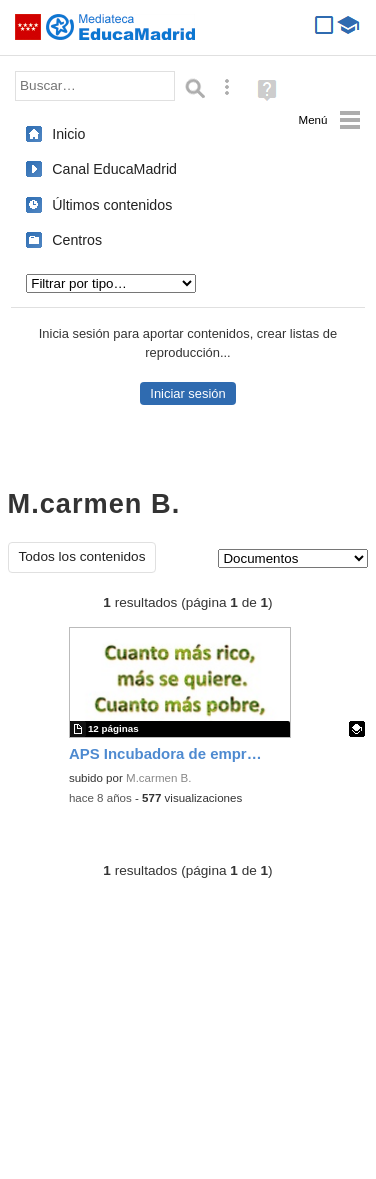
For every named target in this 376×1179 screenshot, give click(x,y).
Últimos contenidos (112, 205)
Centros (77, 240)
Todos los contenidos (82, 556)
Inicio (68, 134)
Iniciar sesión (187, 393)
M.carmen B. (158, 778)
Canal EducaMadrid (114, 169)
